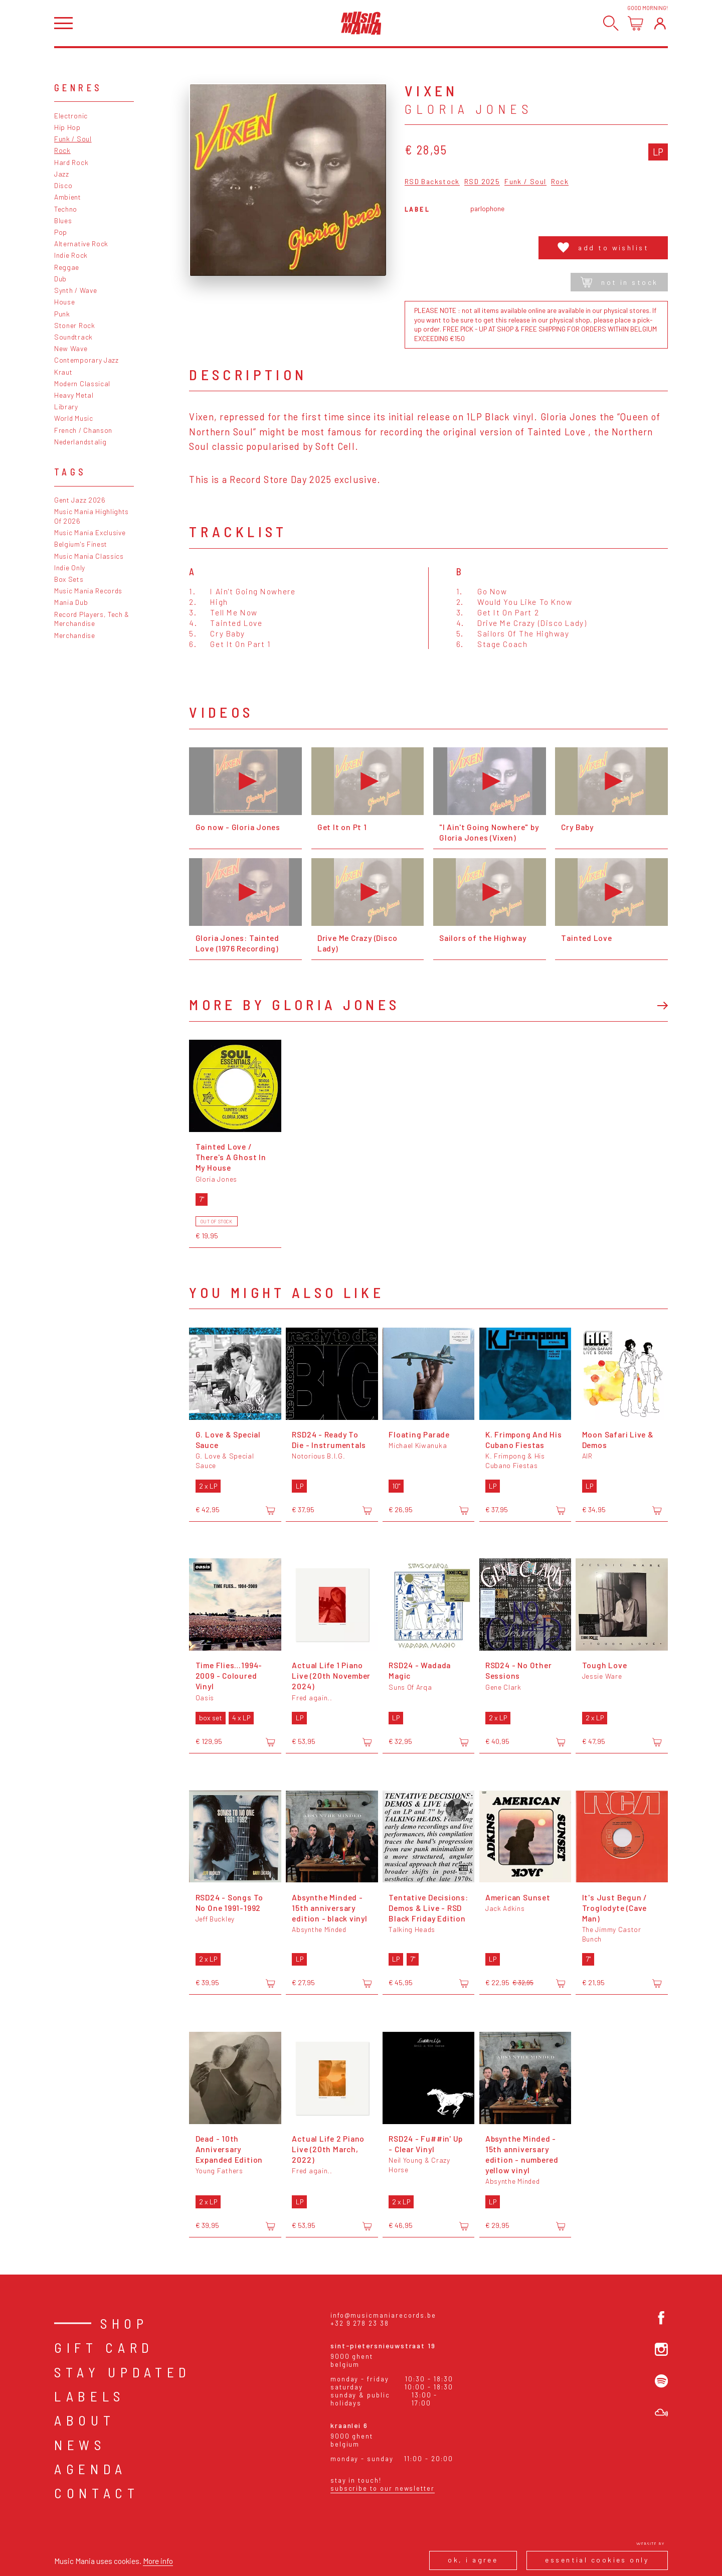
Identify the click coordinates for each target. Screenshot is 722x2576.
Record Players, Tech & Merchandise (91, 619)
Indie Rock (71, 255)
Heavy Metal (74, 395)
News (80, 2444)
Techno (65, 209)
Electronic (71, 115)
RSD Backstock (432, 182)
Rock (62, 150)
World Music (73, 418)
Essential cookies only (597, 2559)
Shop (124, 2323)
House (64, 301)
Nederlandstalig (80, 441)
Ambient (67, 197)
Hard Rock (71, 162)
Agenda (90, 2468)
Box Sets (69, 579)
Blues (63, 220)
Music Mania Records (88, 590)
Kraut (63, 372)
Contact (96, 2492)
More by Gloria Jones (294, 1004)
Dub (60, 278)
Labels (89, 2395)
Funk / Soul (73, 138)
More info (158, 2560)
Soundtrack (73, 337)
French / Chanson (83, 430)
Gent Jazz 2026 (80, 500)
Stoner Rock (74, 325)
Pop (60, 232)
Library (66, 406)
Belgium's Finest (80, 544)
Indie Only (69, 567)
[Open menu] (63, 23)
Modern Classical (82, 383)
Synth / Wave (75, 290)
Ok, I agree (473, 2559)
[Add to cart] (270, 1510)
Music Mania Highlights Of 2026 (91, 516)
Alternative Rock (81, 243)
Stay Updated (122, 2371)
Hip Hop (67, 127)
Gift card (104, 2347)
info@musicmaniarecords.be (383, 2315)
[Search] (611, 23)
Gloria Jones (469, 108)
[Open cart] (635, 23)
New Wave (71, 348)
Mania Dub (71, 602)
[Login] (660, 23)
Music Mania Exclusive (90, 532)
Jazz (61, 174)
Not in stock (619, 282)
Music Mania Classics (89, 556)
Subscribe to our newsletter (382, 2488)
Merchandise (74, 635)
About (84, 2420)
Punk (62, 313)
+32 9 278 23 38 (359, 2323)
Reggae (66, 267)
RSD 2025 (482, 182)
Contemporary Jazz (86, 360)
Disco (63, 185)
